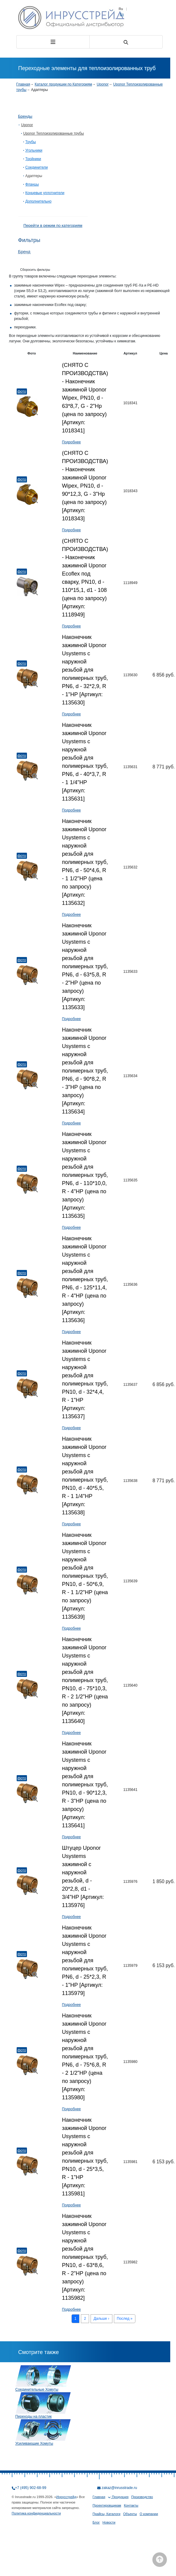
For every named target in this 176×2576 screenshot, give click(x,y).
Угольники (33, 150)
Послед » (125, 2318)
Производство (142, 2497)
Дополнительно (38, 201)
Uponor (102, 84)
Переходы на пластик (33, 2416)
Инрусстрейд (66, 2497)
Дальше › (101, 2318)
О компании (149, 2514)
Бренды (25, 116)
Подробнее (71, 442)
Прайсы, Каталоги (107, 2514)
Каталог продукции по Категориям (63, 84)
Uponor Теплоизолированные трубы (53, 133)
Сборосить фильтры (35, 269)
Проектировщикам (107, 2505)
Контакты (131, 2505)
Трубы (30, 142)
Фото (22, 391)
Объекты (130, 2514)
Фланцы (32, 184)
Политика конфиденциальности (36, 2513)
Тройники (33, 159)
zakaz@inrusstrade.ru (119, 2488)
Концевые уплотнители (45, 193)
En (122, 14)
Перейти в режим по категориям (52, 225)
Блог (96, 2522)
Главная (23, 84)
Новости (108, 2522)
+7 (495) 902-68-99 (30, 2488)
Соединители (36, 167)
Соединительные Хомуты (36, 2389)
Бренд (24, 251)
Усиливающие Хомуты (34, 2443)
